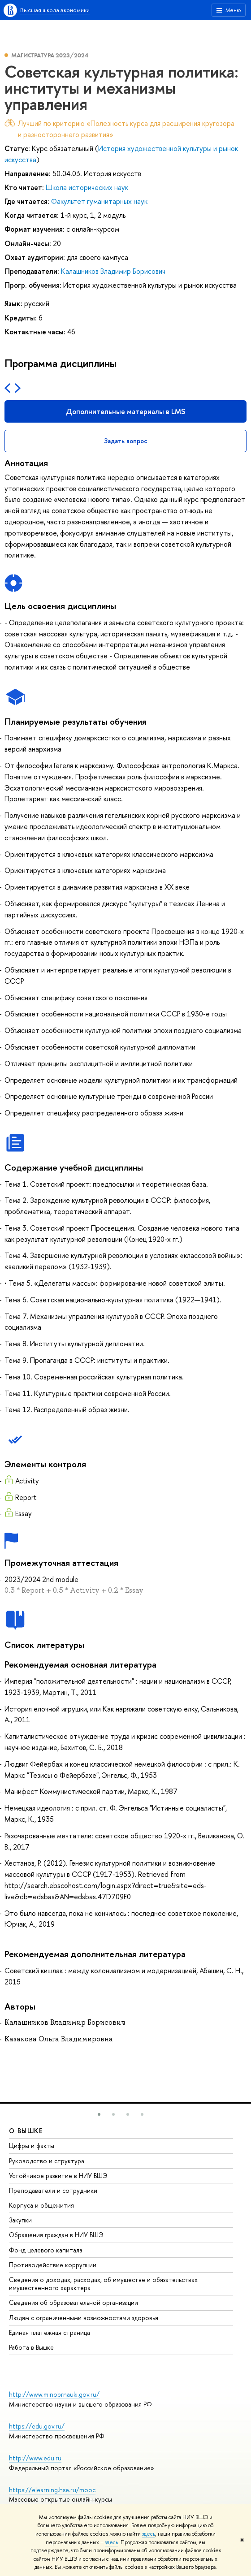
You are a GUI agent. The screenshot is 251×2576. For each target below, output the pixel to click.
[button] (99, 2114)
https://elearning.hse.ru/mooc (52, 2489)
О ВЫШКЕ (26, 2130)
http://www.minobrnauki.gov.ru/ (54, 2394)
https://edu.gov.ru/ (37, 2426)
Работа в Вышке (31, 2347)
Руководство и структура (46, 2161)
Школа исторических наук (87, 187)
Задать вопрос (125, 441)
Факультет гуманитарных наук (99, 201)
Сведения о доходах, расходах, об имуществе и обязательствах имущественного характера (103, 2283)
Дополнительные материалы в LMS (125, 411)
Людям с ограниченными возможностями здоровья (83, 2317)
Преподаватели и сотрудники (53, 2190)
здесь (148, 2533)
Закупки (20, 2220)
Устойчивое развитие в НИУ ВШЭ (58, 2175)
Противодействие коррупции (52, 2264)
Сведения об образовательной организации (73, 2302)
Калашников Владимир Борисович (113, 271)
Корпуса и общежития (41, 2205)
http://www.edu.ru (35, 2458)
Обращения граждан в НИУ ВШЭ (56, 2234)
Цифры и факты (31, 2145)
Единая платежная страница (49, 2332)
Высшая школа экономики (55, 10)
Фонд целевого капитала (45, 2250)
